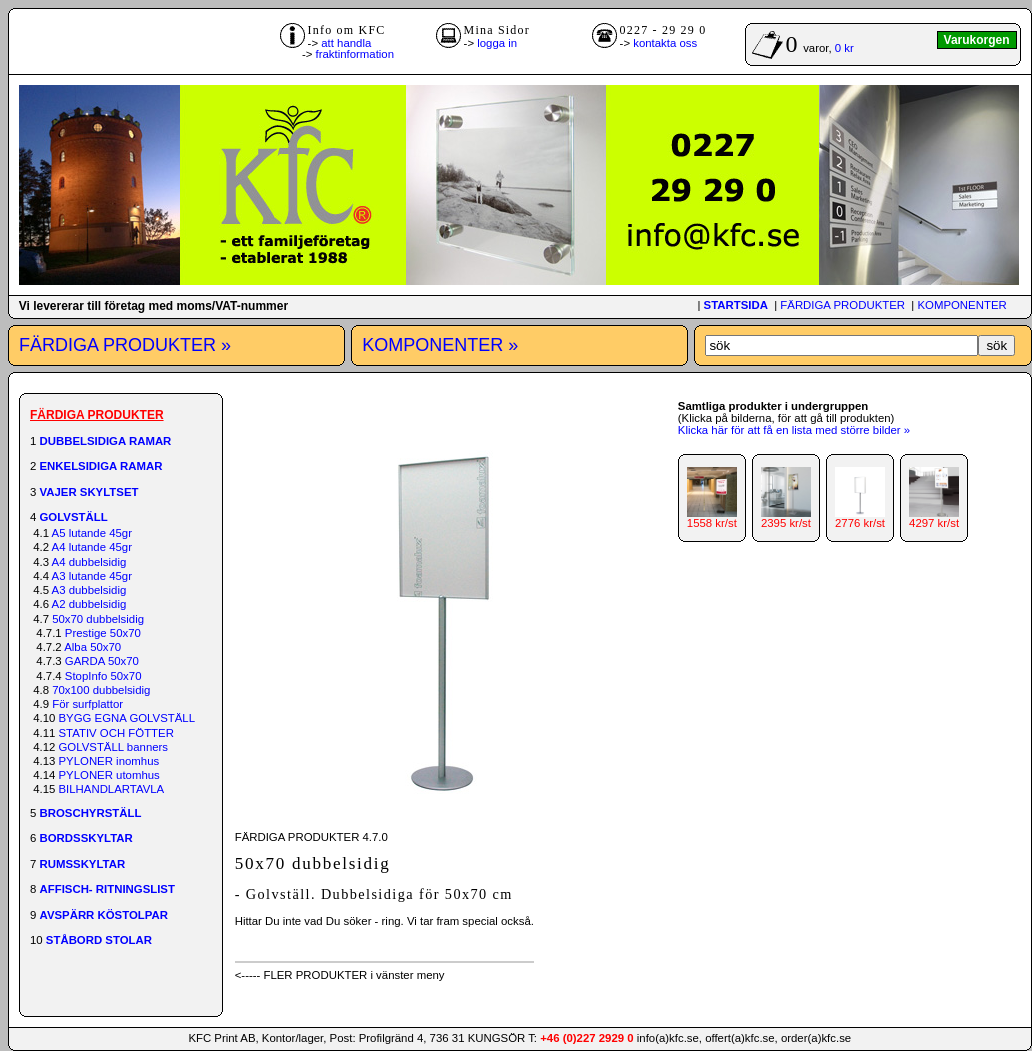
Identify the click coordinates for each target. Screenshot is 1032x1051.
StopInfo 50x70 (103, 676)
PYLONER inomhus (109, 761)
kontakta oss (665, 43)
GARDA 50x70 (102, 661)
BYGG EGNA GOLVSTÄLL (127, 718)
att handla (346, 43)
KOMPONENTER (961, 305)
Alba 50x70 (92, 647)
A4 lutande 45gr (92, 547)
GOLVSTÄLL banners (114, 747)
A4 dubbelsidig (89, 562)
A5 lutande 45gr (92, 533)
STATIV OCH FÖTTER (116, 733)
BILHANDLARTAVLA (112, 789)
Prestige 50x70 (103, 633)
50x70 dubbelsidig (98, 619)
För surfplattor (87, 704)
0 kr (844, 48)
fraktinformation (355, 54)
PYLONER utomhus (109, 775)
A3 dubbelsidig (89, 590)
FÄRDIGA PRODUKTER (842, 305)
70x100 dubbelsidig (101, 690)
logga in (497, 43)
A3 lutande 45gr (92, 576)
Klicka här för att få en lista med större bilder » (794, 430)
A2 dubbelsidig (89, 604)
